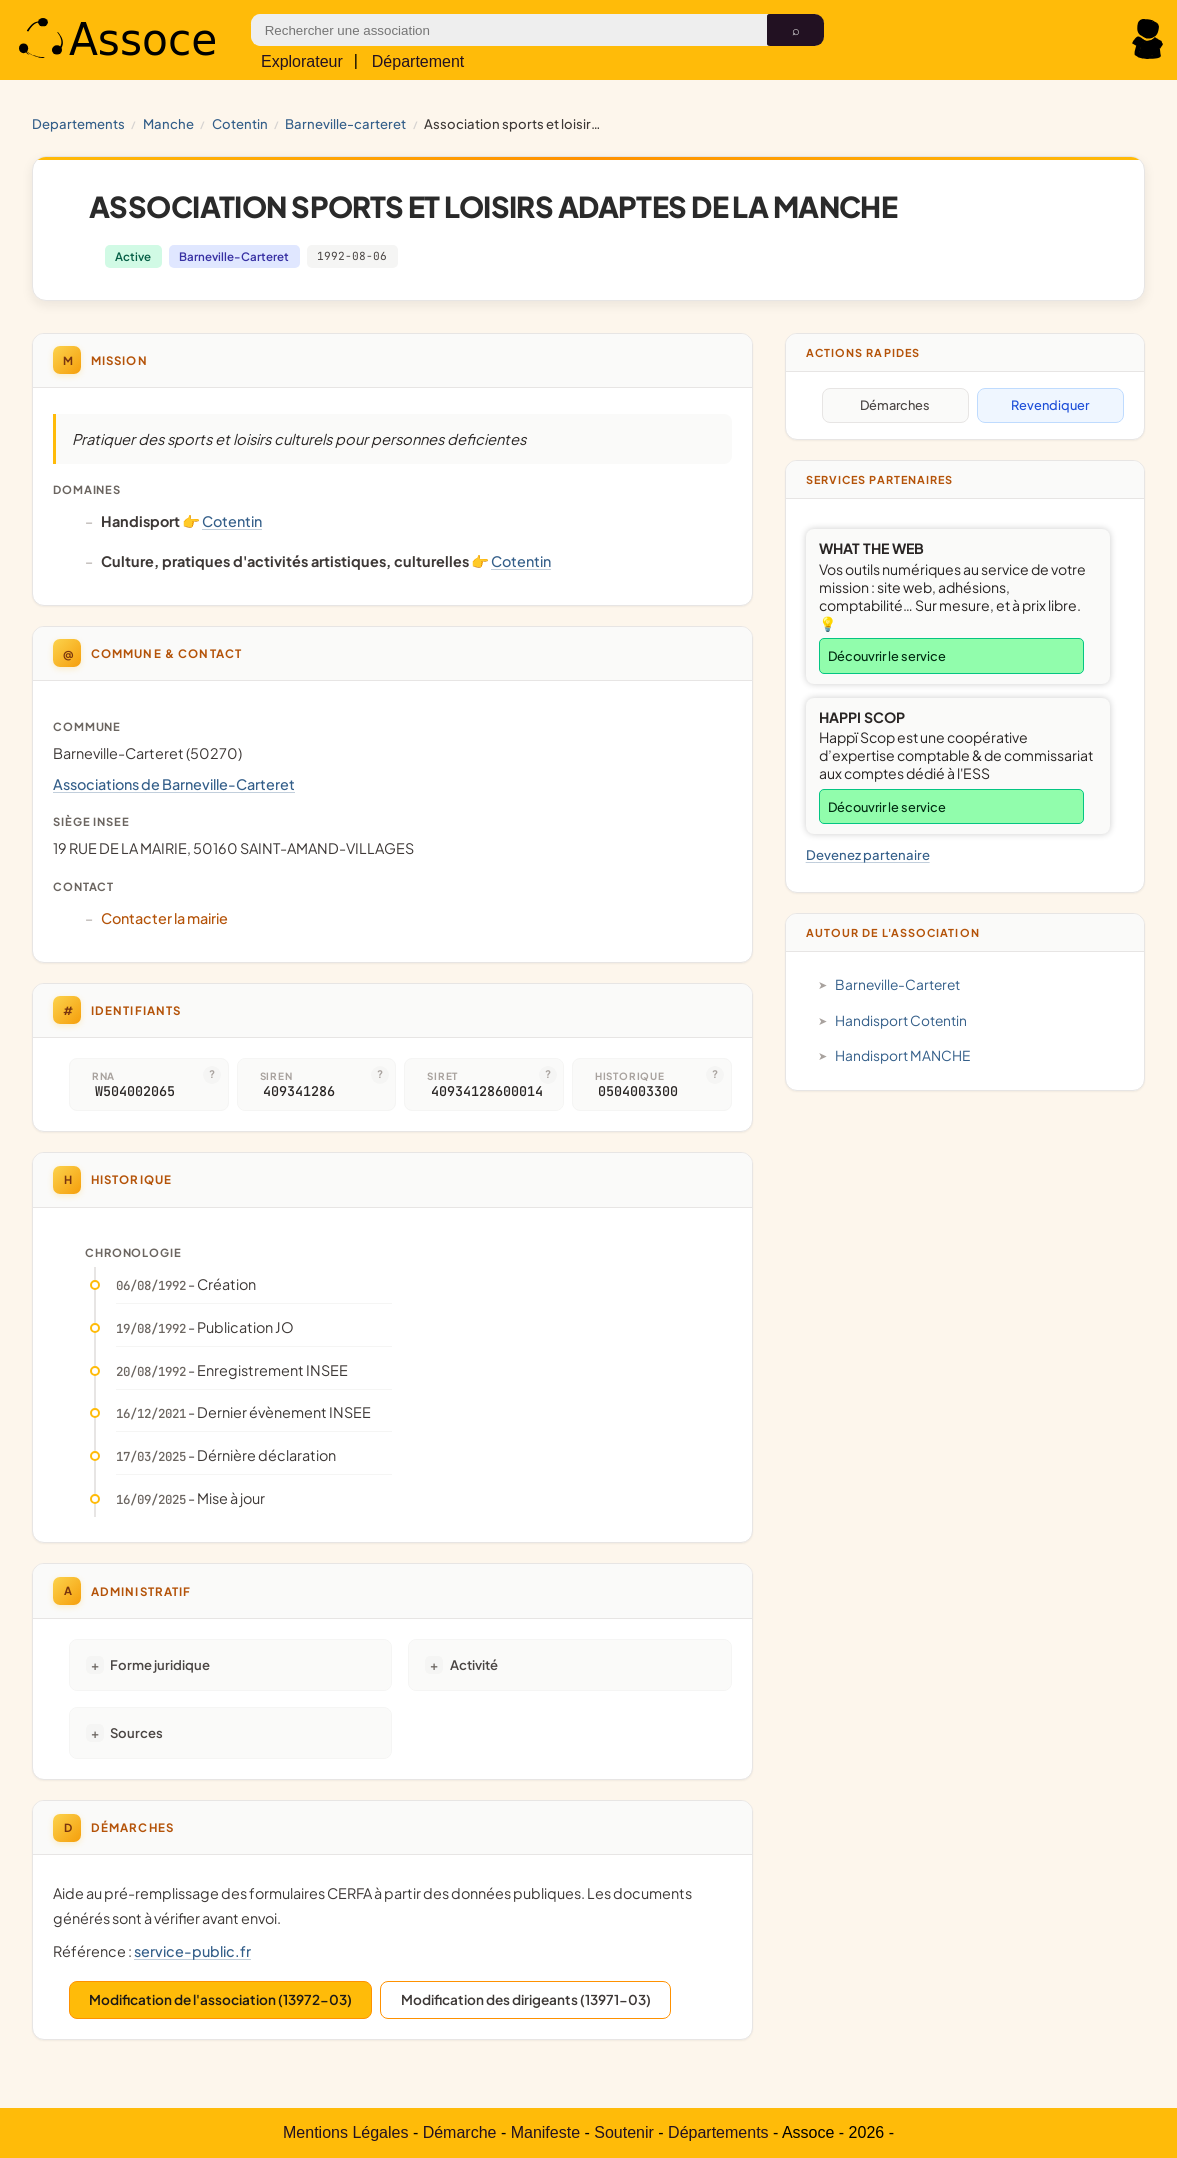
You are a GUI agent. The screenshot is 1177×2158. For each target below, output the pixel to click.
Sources (136, 1732)
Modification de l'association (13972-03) (220, 1999)
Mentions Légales (345, 2132)
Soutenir (624, 2132)
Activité (474, 1664)
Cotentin (240, 123)
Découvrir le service (887, 656)
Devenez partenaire (868, 854)
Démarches (895, 405)
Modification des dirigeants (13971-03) (526, 1999)
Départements (718, 2132)
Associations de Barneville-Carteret (174, 784)
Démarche (460, 2132)
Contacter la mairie (164, 918)
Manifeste (545, 2132)
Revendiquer (1050, 405)
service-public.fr (192, 1951)
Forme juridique (160, 1664)
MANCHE (168, 123)
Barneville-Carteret (345, 123)
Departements (78, 123)
